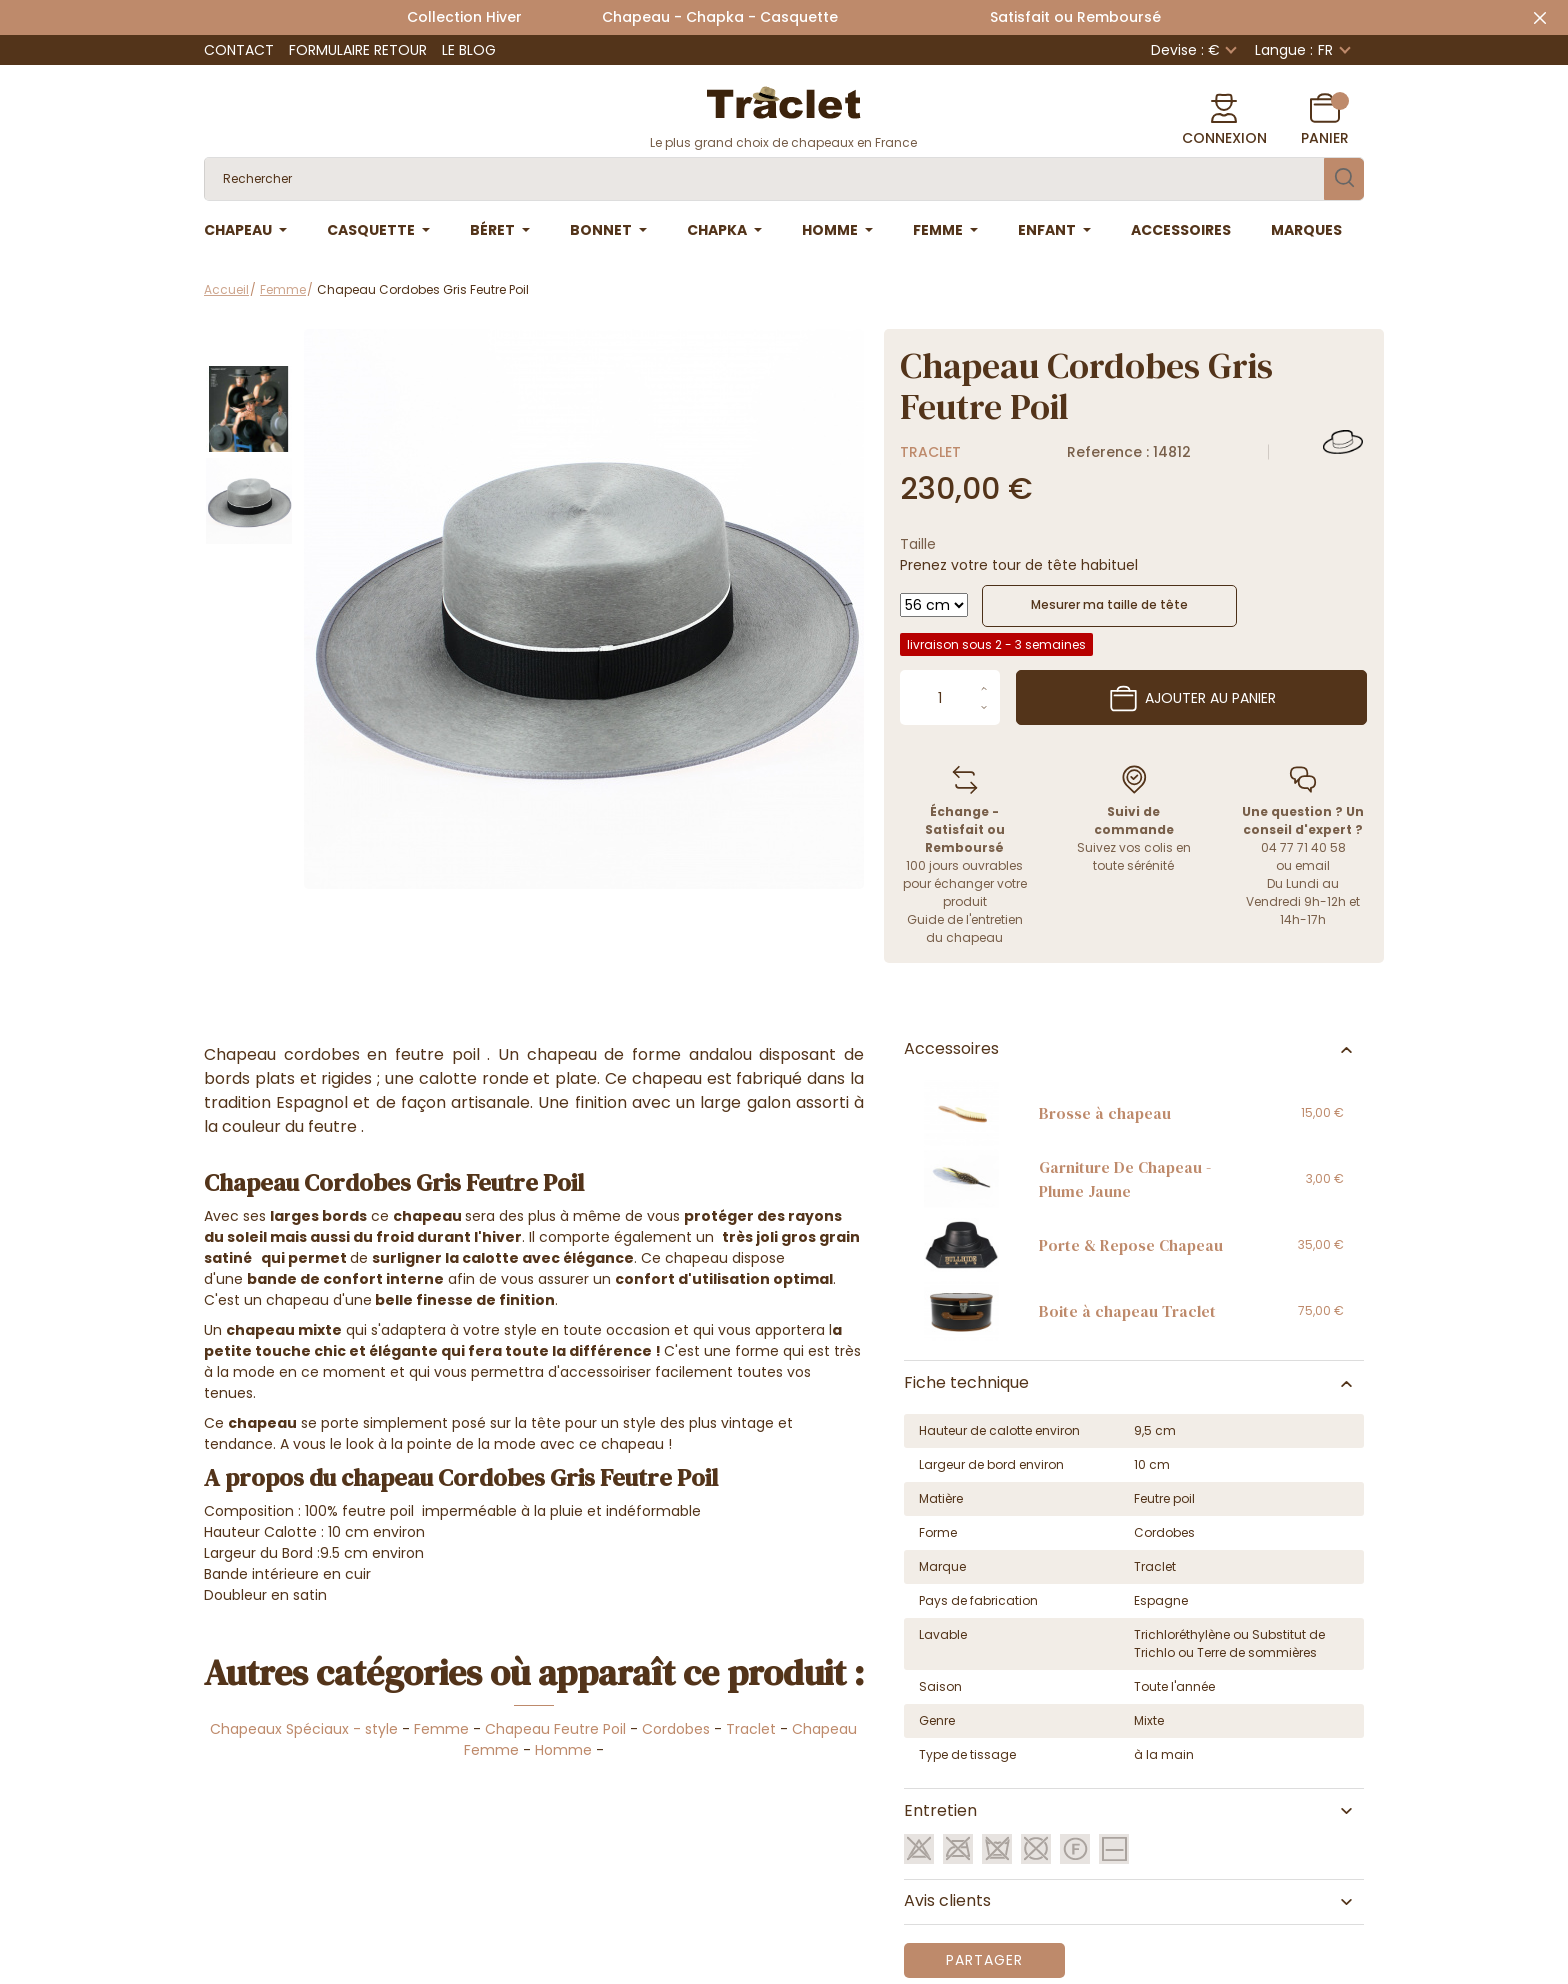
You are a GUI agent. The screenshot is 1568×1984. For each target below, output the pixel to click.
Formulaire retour (358, 50)
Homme (563, 1750)
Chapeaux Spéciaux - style (304, 1729)
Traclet (930, 452)
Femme (441, 1729)
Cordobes (676, 1729)
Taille (918, 544)
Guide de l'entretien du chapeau (965, 928)
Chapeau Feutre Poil (555, 1729)
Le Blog (469, 50)
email (1312, 865)
